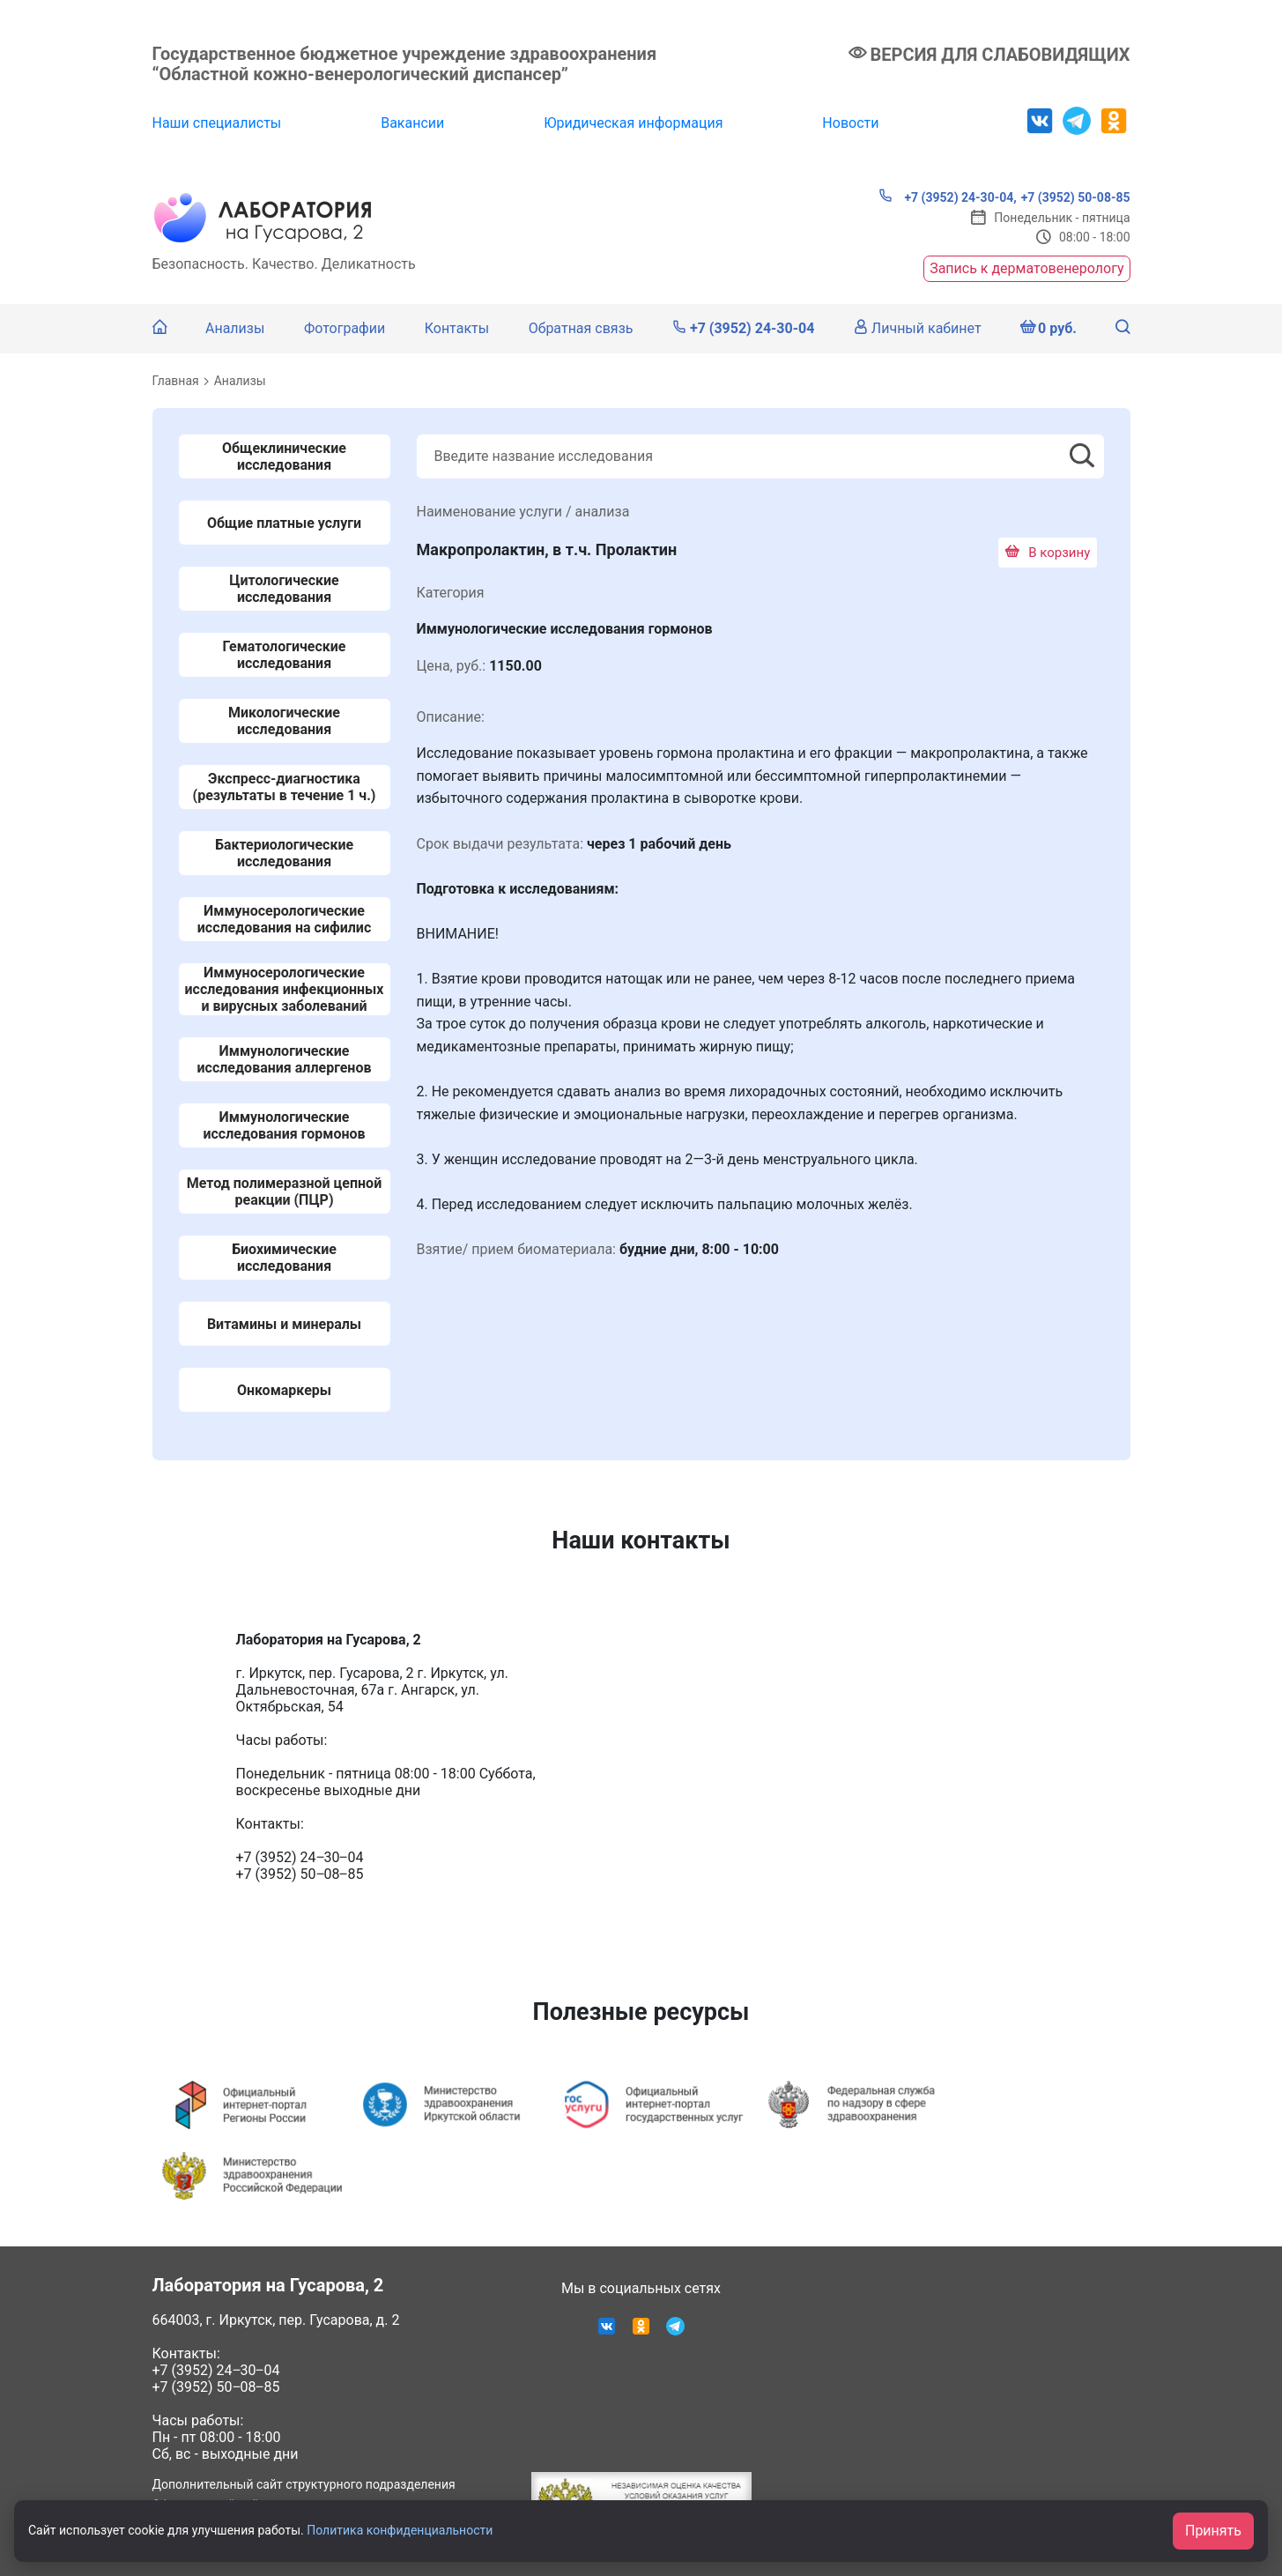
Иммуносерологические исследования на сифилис (284, 919)
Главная (175, 381)
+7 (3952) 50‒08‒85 (216, 2387)
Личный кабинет (918, 328)
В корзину (1048, 552)
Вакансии (412, 123)
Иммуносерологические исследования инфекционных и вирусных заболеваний (283, 989)
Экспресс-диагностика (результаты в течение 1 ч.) (284, 787)
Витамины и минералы (284, 1324)
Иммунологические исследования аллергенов (284, 1059)
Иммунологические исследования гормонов (284, 1125)
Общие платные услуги (284, 523)
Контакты (457, 328)
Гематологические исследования (284, 655)
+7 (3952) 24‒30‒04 (216, 2370)
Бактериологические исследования (284, 853)
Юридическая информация (633, 123)
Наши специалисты (217, 123)
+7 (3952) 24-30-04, (947, 196)
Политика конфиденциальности (400, 2530)
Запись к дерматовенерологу (1026, 268)
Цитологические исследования (283, 588)
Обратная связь (581, 328)
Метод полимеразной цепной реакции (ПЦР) (284, 1191)
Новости (850, 123)
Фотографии (344, 328)
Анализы (234, 328)
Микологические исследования (284, 721)
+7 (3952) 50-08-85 (1075, 197)
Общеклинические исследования (284, 456)
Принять (1213, 2530)
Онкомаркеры (284, 1390)
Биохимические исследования (284, 1257)
